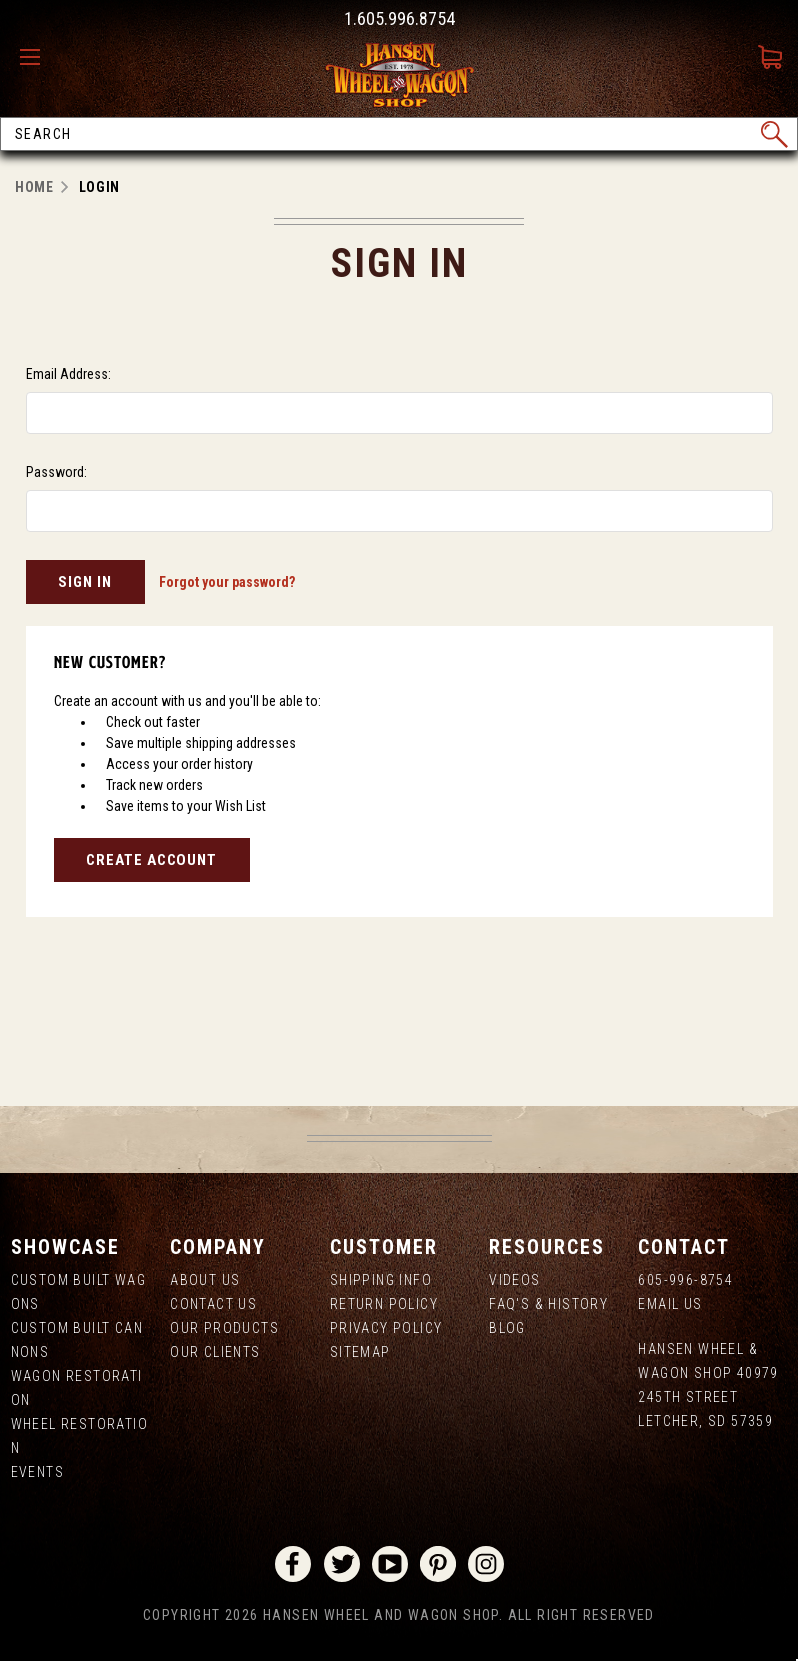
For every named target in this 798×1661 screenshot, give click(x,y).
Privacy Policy (386, 1328)
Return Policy (384, 1304)
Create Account (151, 860)
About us (205, 1280)
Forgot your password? (227, 582)
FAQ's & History (548, 1304)
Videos (514, 1280)
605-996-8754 (685, 1280)
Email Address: (68, 374)
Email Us (670, 1304)
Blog (507, 1328)
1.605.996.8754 (399, 18)
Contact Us (213, 1304)
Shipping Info (381, 1280)
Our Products (224, 1328)
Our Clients (215, 1352)
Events (37, 1472)
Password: (56, 472)
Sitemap (360, 1352)
